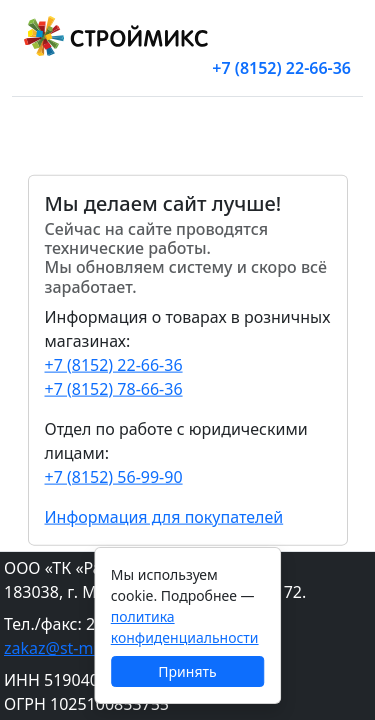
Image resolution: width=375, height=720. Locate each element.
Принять (187, 671)
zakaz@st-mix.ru (65, 648)
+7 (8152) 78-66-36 (114, 388)
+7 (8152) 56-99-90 (114, 476)
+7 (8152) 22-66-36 (281, 68)
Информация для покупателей (164, 516)
